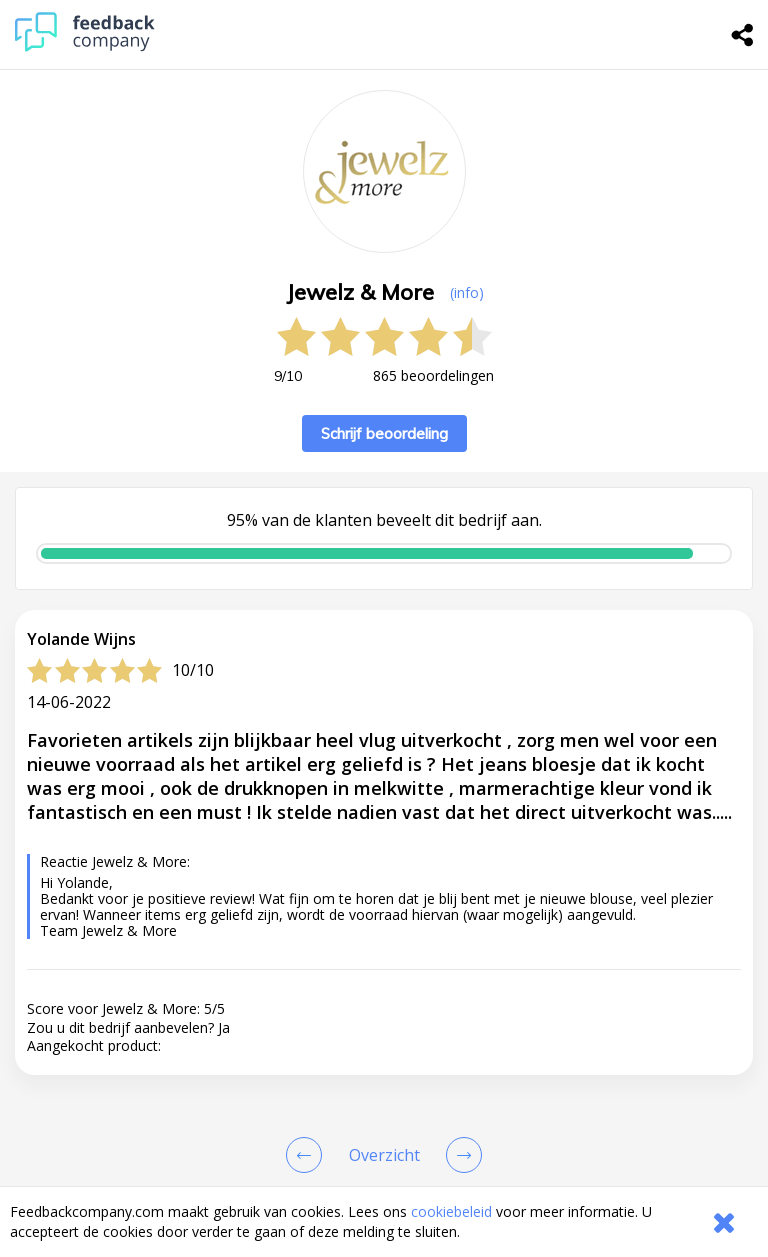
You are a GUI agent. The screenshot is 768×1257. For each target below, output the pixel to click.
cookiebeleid (451, 1211)
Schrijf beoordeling (384, 433)
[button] (384, 1130)
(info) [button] (467, 292)
